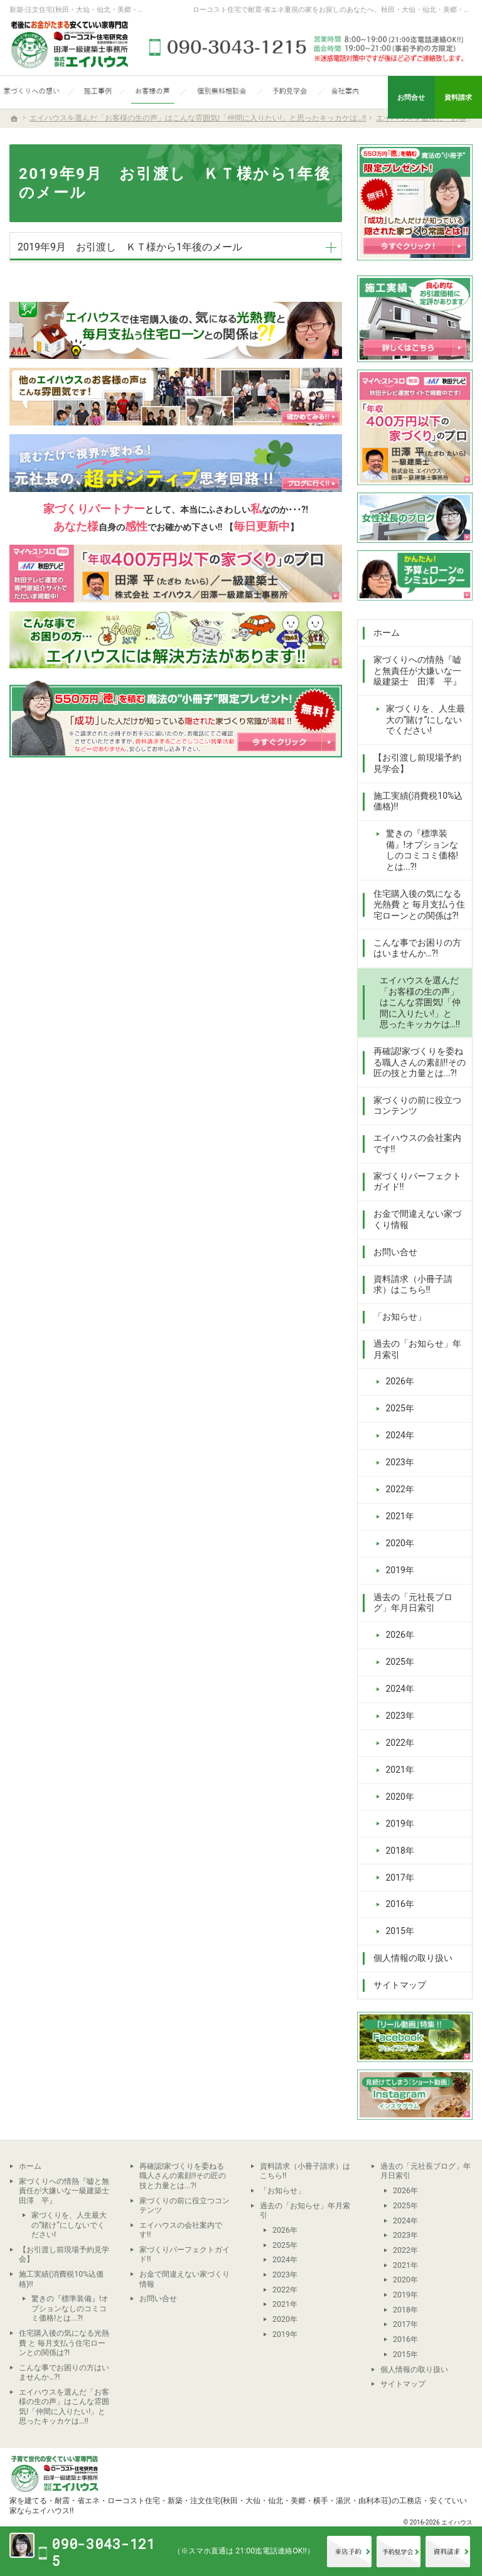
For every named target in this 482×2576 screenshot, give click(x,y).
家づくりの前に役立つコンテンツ (417, 1105)
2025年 (400, 1408)
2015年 (400, 1931)
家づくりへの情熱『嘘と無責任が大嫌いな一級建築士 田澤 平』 (417, 671)
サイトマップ (399, 1985)
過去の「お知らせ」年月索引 (417, 1349)
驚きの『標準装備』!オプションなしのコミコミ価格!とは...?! (422, 850)
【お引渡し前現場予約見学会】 (417, 763)
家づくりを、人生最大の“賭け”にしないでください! (425, 719)
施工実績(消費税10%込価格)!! (418, 801)
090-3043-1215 (308, 47)
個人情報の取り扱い (413, 1958)
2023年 (400, 1462)
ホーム (386, 633)
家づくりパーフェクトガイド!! (417, 1181)
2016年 (400, 1904)
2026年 (400, 1381)
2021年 (400, 1516)
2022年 (400, 1489)
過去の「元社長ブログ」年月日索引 (413, 1602)
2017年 (400, 1878)
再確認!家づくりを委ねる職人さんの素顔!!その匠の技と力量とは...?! (419, 1062)
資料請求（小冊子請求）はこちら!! (413, 1284)
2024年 (400, 1435)
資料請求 (448, 2551)
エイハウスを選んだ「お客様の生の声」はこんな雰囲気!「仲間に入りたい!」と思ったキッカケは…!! (420, 1002)
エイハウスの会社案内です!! (417, 1143)
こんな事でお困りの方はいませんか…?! (417, 948)
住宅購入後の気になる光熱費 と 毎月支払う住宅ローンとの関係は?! (419, 905)
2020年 (400, 1543)
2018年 (400, 1851)
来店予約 (349, 2551)
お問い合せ (395, 1252)
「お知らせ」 (399, 1317)
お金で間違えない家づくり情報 (417, 1219)
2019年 (400, 1570)
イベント (399, 2551)
